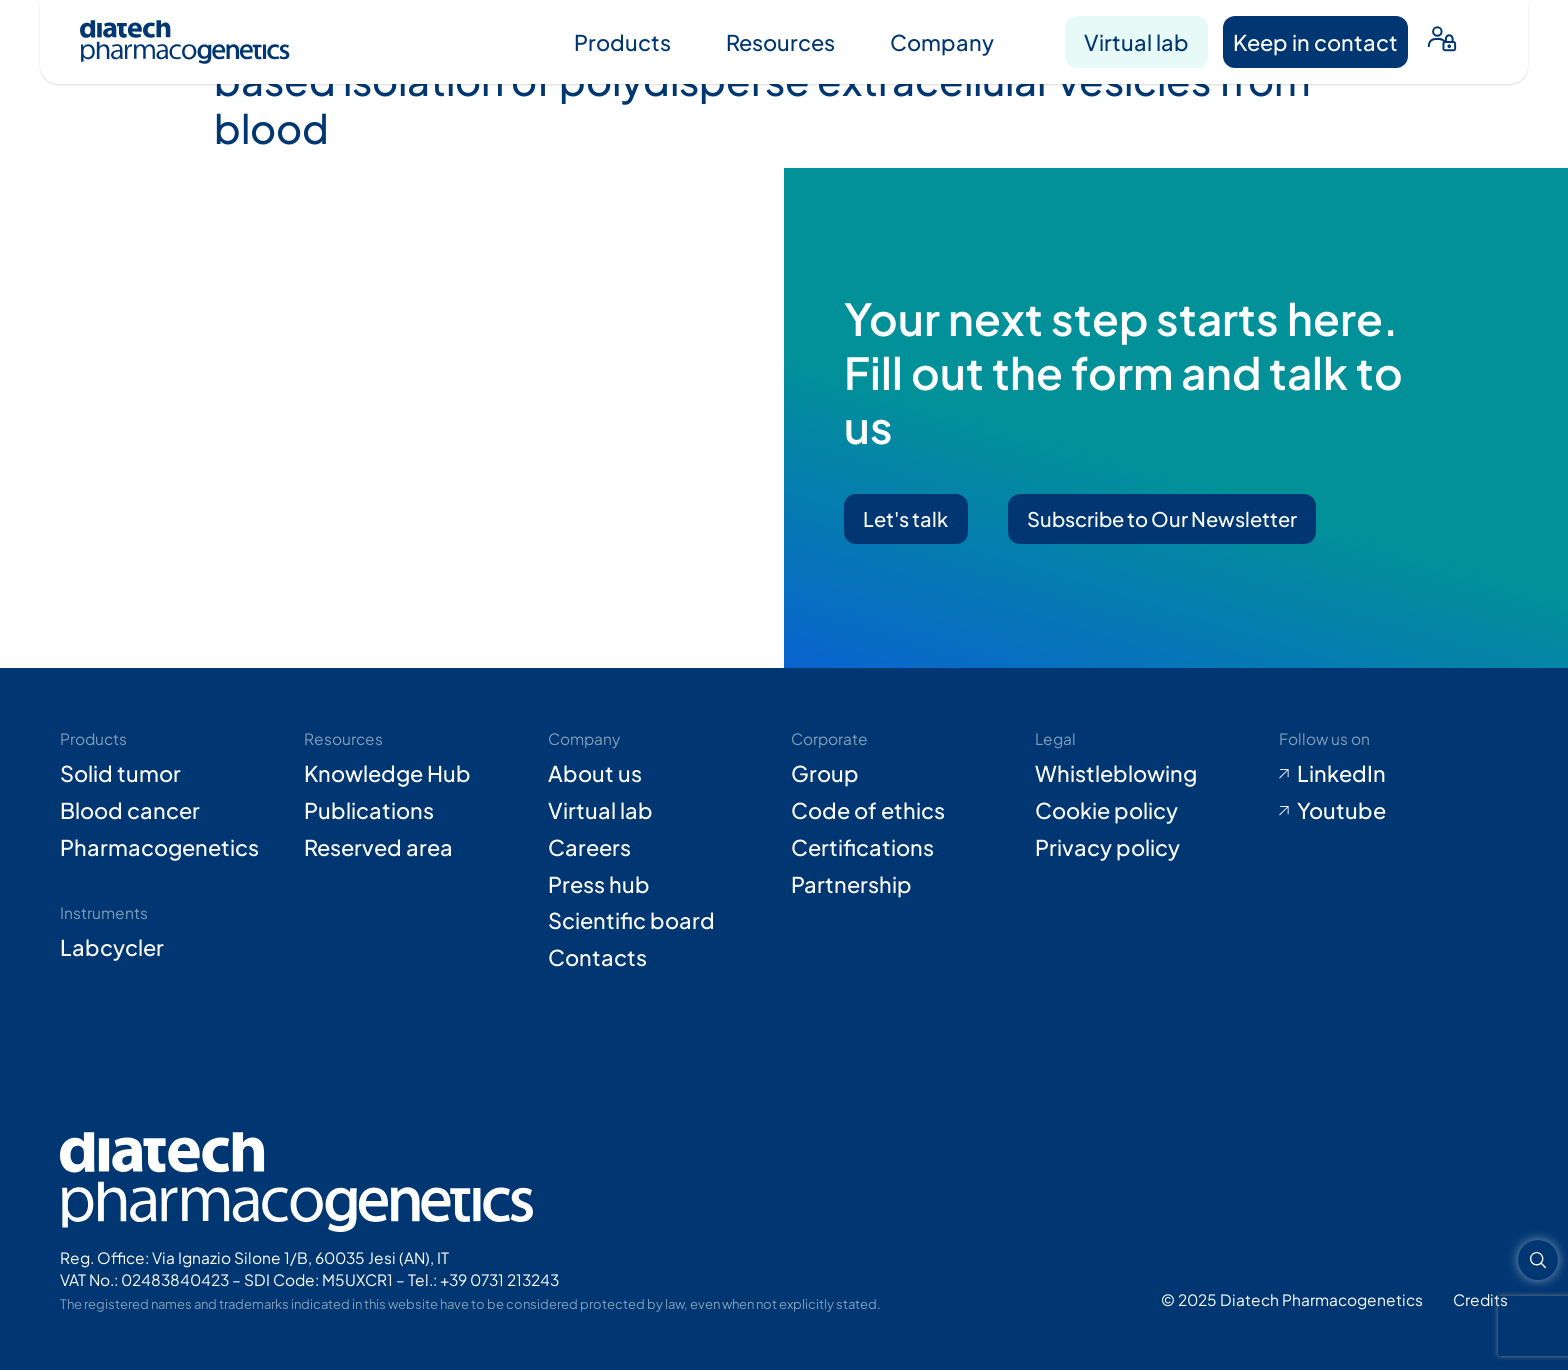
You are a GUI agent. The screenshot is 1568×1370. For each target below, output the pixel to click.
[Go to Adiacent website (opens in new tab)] (1480, 1299)
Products (622, 42)
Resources (780, 42)
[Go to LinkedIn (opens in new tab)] (1393, 773)
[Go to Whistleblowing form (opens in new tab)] (1149, 773)
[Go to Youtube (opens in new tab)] (1393, 810)
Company (942, 42)
